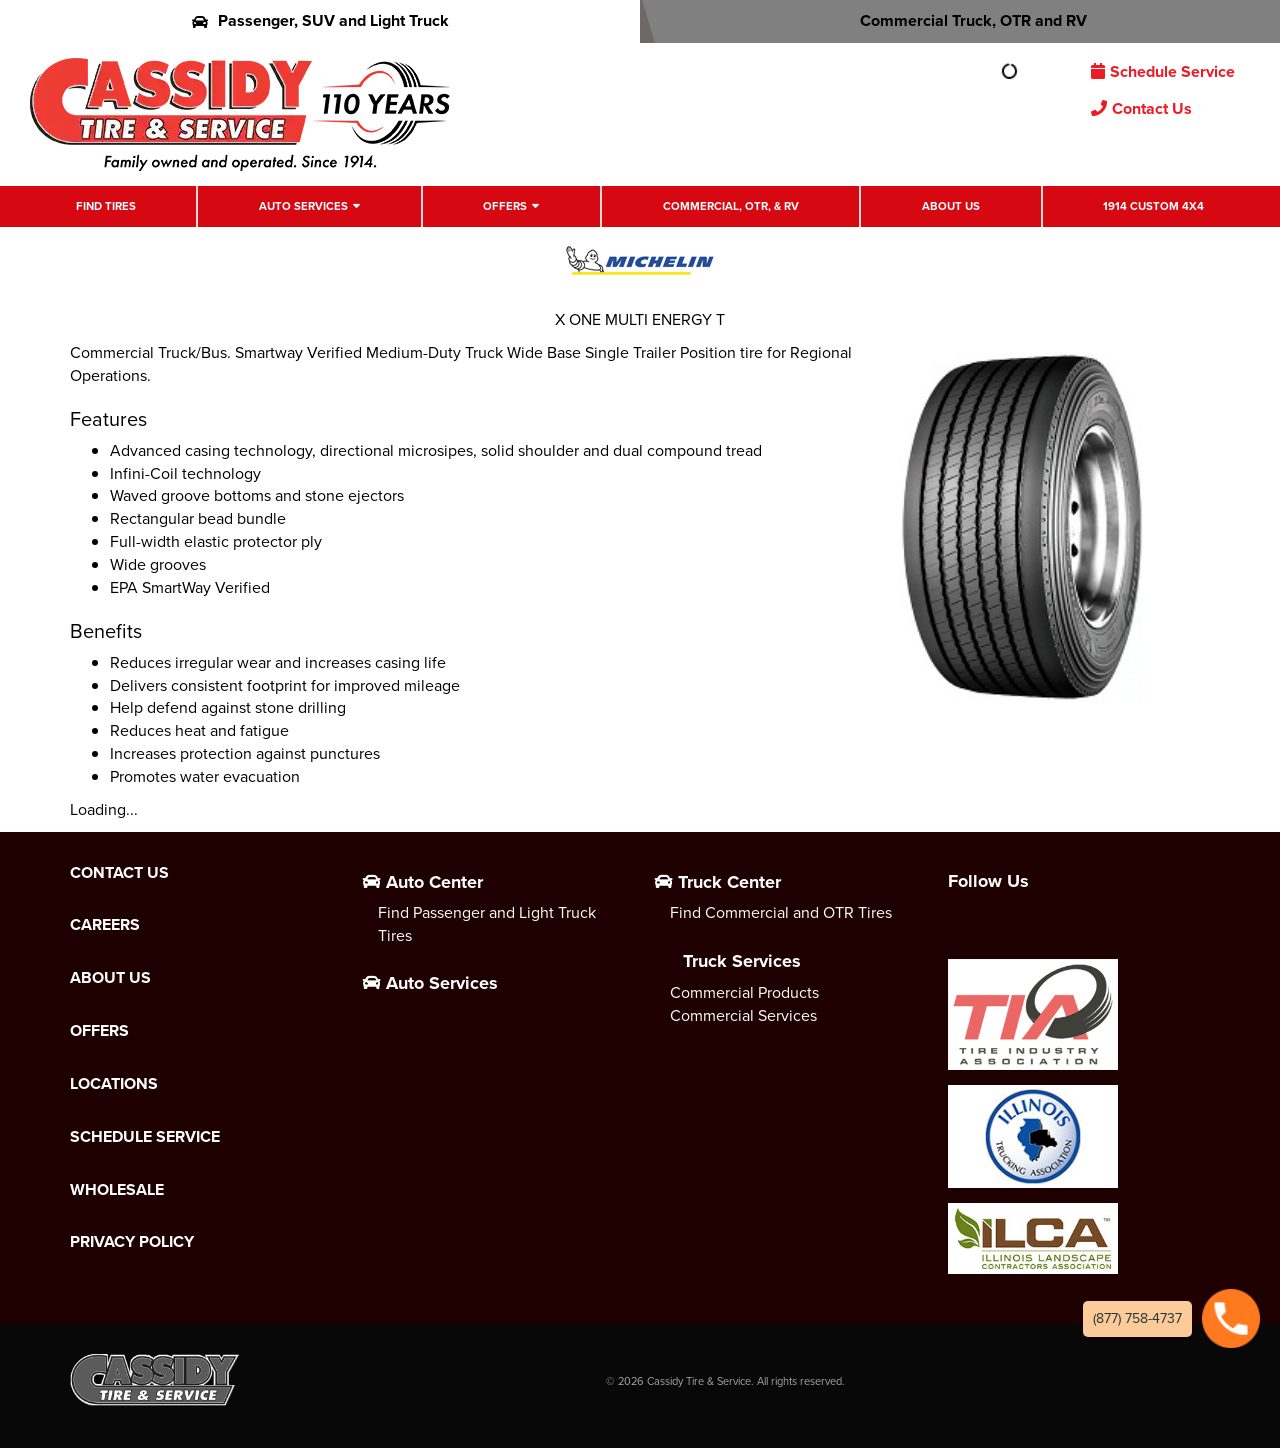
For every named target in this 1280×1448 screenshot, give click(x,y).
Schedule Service (1163, 71)
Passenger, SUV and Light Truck (320, 20)
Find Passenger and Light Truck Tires (487, 924)
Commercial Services (743, 1015)
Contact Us (1141, 108)
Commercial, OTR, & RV (731, 206)
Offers (505, 206)
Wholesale (117, 1190)
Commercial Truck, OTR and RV (960, 20)
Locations (114, 1084)
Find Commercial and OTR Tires (781, 912)
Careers (105, 925)
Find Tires (106, 206)
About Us (951, 206)
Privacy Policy (132, 1242)
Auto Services (303, 206)
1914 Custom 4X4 (1153, 206)
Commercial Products (744, 992)
